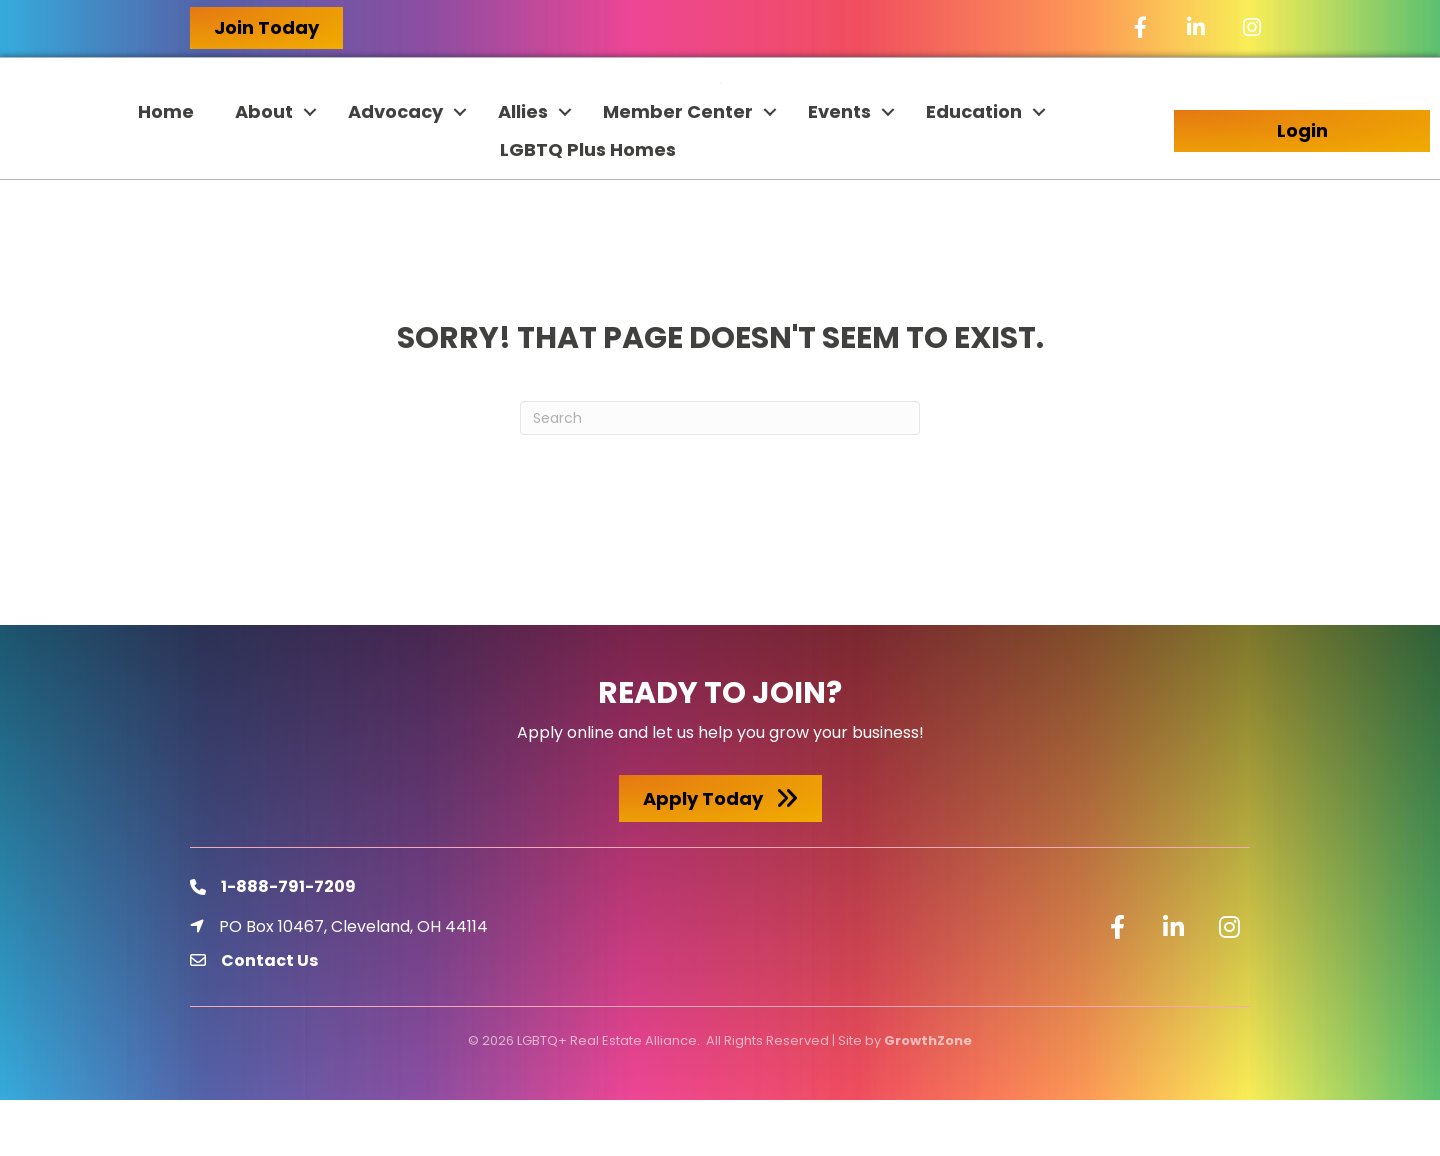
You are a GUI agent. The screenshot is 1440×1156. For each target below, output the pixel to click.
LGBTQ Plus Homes (588, 205)
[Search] (720, 474)
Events (839, 167)
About (264, 167)
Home (166, 167)
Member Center (678, 167)
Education (974, 167)
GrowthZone (928, 1095)
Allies (523, 167)
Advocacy (395, 167)
